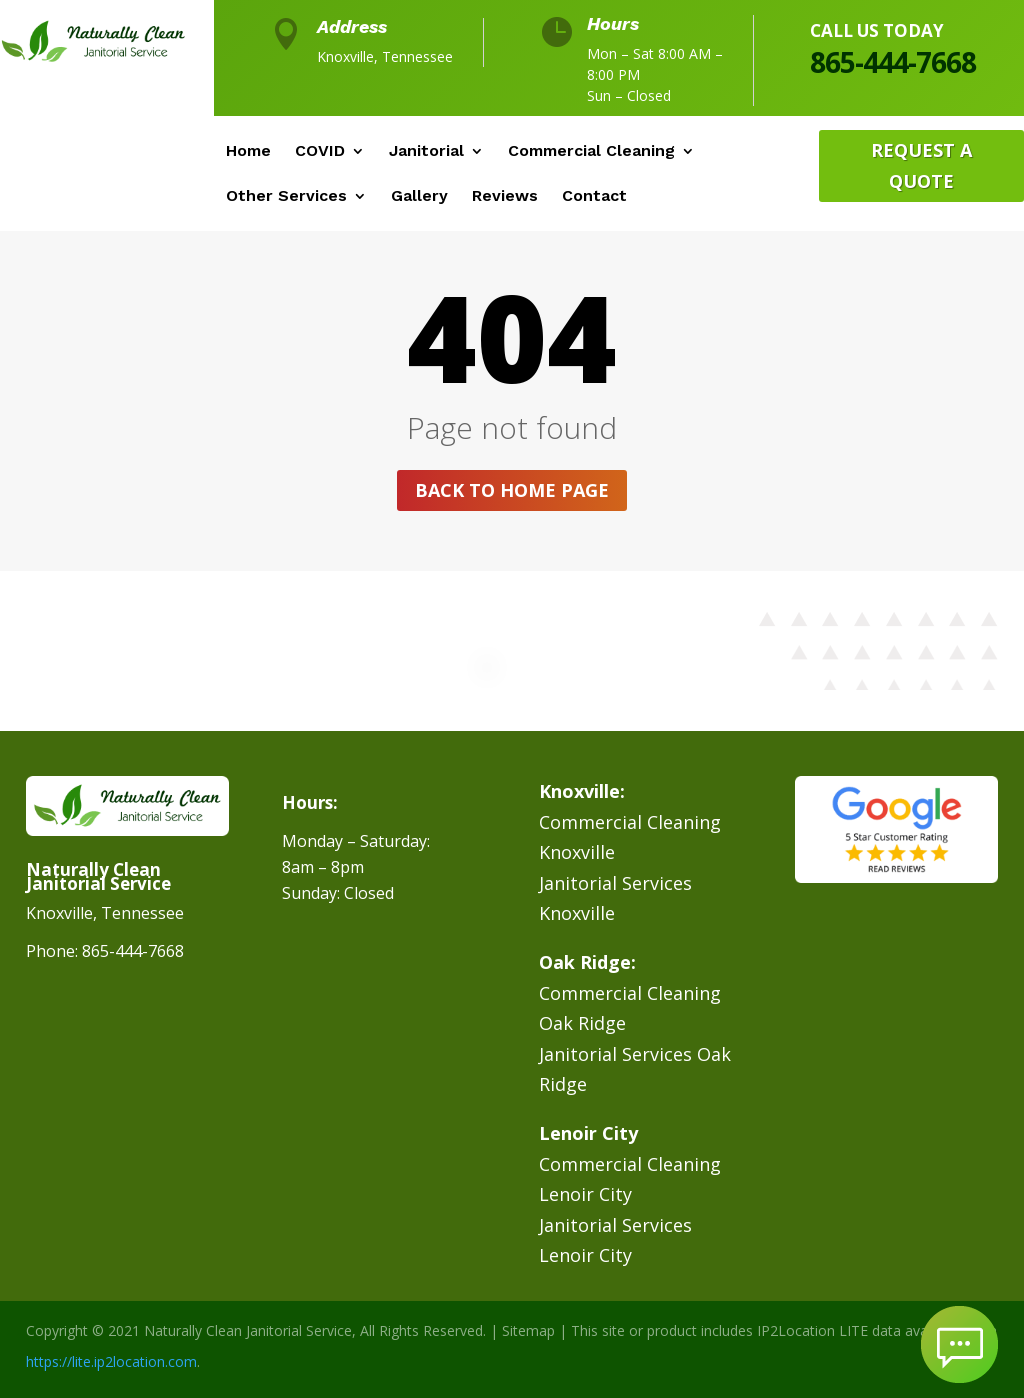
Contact (594, 197)
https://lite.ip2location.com (111, 1361)
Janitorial (426, 152)
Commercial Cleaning (591, 152)
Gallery (419, 197)
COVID (320, 152)
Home (248, 152)
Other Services (286, 197)
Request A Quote (921, 165)
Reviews (505, 197)
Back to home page (512, 490)
